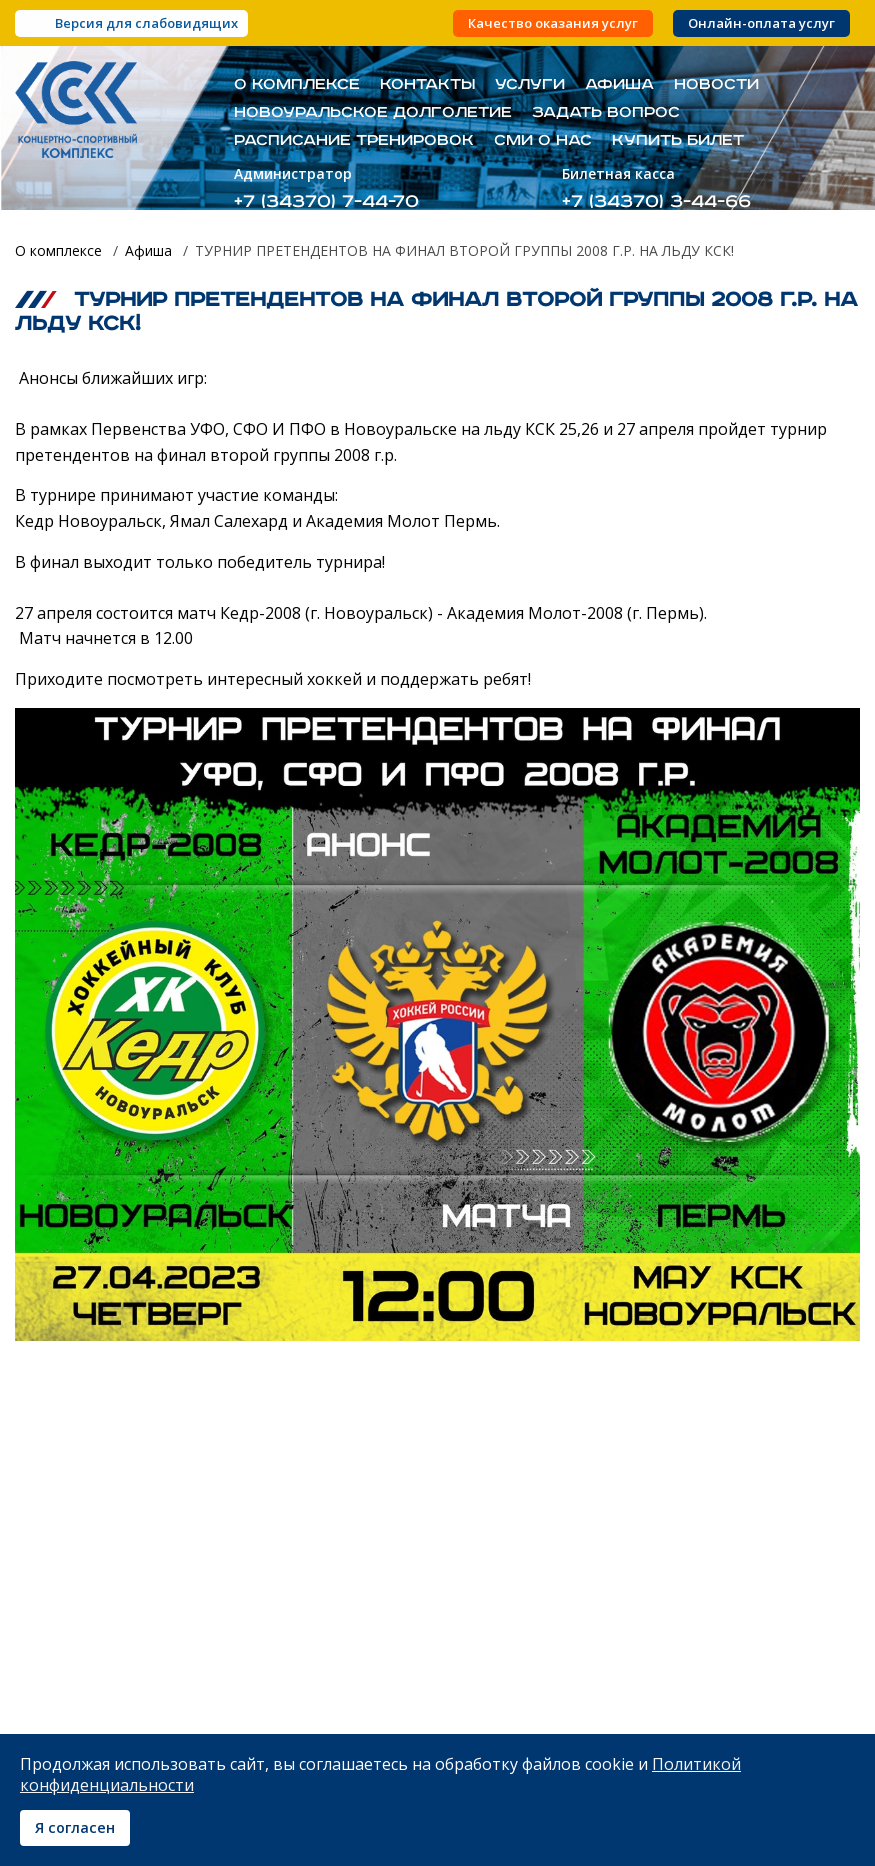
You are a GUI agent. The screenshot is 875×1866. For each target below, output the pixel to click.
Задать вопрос (606, 113)
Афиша (619, 85)
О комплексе (297, 85)
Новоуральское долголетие (373, 113)
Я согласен (75, 1827)
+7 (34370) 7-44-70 (326, 201)
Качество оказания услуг (553, 23)
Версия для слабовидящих (146, 23)
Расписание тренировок (354, 141)
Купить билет (678, 141)
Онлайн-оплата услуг (761, 23)
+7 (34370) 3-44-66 (656, 201)
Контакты (427, 85)
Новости (716, 85)
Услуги (530, 85)
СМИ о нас (543, 141)
